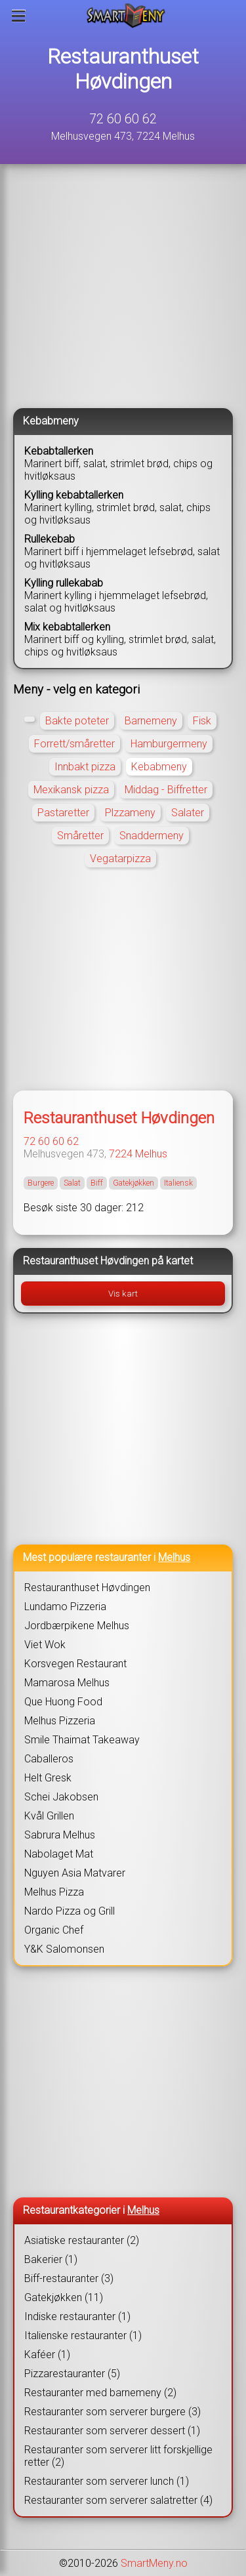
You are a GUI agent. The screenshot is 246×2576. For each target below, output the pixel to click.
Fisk (202, 721)
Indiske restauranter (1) (77, 2316)
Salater (187, 812)
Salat (72, 1183)
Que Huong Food (63, 1701)
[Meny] (18, 15)
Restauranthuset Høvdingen (123, 69)
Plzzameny (130, 812)
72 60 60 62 (123, 119)
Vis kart (123, 1293)
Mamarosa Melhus (67, 1682)
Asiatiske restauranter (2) (81, 2240)
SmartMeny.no (154, 2563)
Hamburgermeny (169, 743)
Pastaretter (63, 812)
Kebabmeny (159, 766)
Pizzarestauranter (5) (72, 2373)
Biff (97, 1183)
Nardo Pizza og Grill (69, 1911)
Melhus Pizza (54, 1892)
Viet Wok (45, 1644)
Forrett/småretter (74, 743)
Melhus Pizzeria (59, 1720)
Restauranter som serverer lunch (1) (106, 2481)
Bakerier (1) (50, 2259)
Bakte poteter (77, 721)
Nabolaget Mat (58, 1854)
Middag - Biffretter (166, 789)
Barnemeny (151, 721)
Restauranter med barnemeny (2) (100, 2392)
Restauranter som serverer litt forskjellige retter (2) (118, 2455)
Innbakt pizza (84, 766)
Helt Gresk (48, 1778)
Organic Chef (53, 1930)
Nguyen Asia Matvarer (74, 1873)
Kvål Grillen (49, 1816)
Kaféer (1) (47, 2354)
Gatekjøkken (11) (63, 2297)
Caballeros (48, 1759)
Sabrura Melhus (59, 1835)
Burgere (41, 1183)
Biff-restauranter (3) (68, 2278)
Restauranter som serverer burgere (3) (112, 2411)
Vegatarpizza (120, 858)
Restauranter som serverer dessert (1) (112, 2430)
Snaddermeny (151, 835)
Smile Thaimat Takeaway (82, 1740)
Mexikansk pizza (71, 789)
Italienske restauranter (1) (83, 2335)
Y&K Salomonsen (64, 1949)
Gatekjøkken (133, 1183)
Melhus (151, 1154)
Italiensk (178, 1183)
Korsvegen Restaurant (75, 1663)
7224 (121, 1154)
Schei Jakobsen (61, 1797)
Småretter (80, 835)
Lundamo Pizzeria (65, 1606)
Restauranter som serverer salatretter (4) (118, 2500)
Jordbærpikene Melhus (76, 1625)
